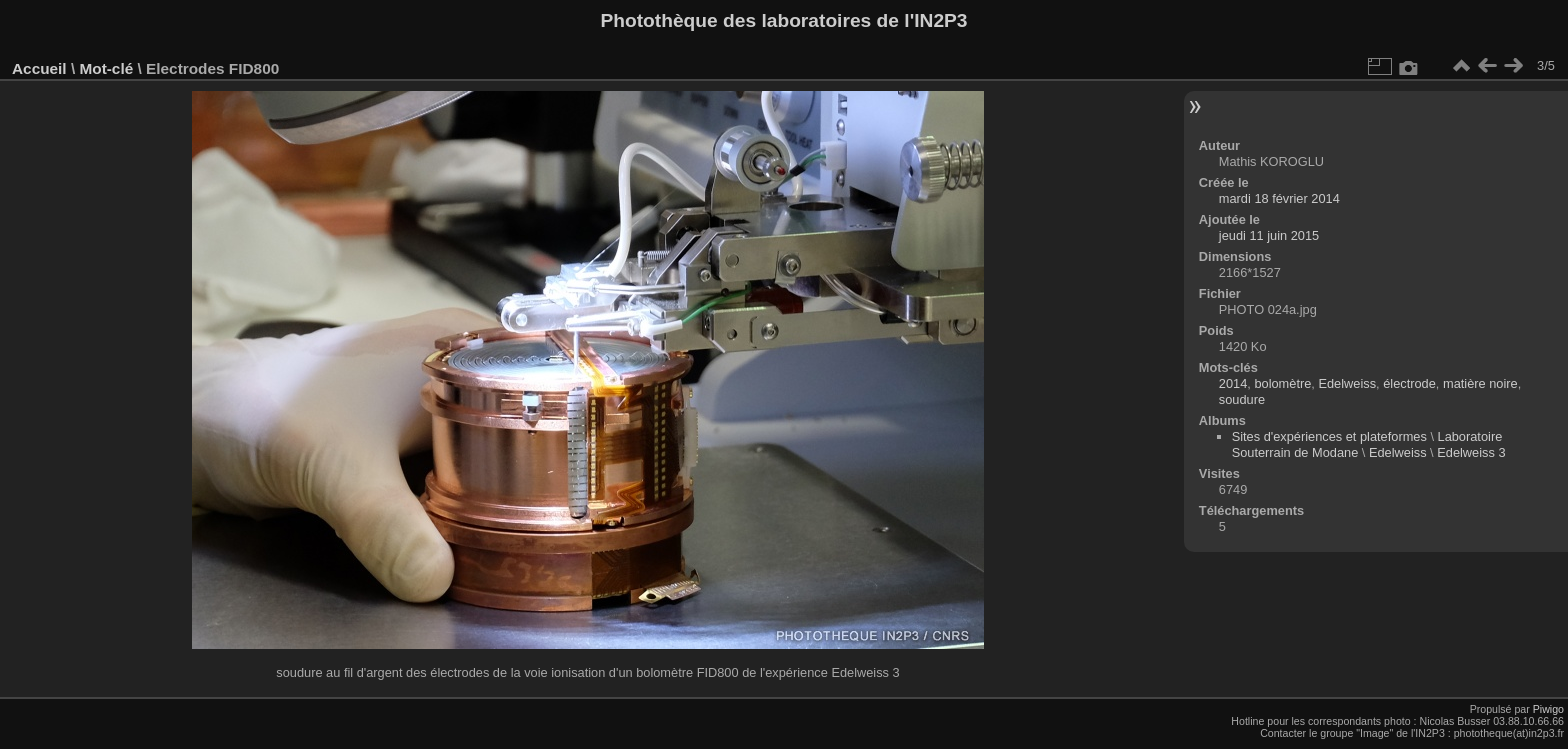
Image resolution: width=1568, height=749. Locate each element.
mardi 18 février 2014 (1279, 198)
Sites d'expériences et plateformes (1329, 436)
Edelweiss (1347, 383)
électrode (1409, 383)
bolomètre (1282, 383)
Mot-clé (106, 68)
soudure (1242, 399)
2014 (1233, 383)
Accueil (39, 68)
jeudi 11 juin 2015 (1269, 235)
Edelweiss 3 (1471, 452)
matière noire (1480, 383)
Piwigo (1548, 709)
